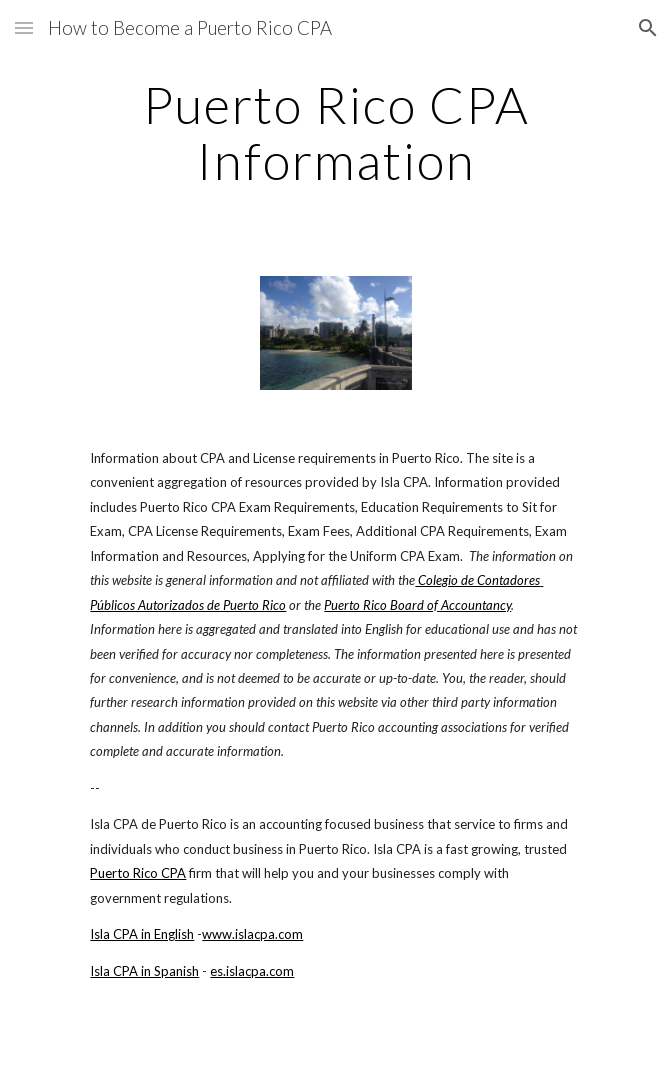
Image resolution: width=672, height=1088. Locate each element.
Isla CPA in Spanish (144, 971)
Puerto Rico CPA (138, 873)
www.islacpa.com (252, 934)
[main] (335, 132)
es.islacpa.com (252, 971)
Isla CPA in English (142, 934)
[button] (24, 27)
